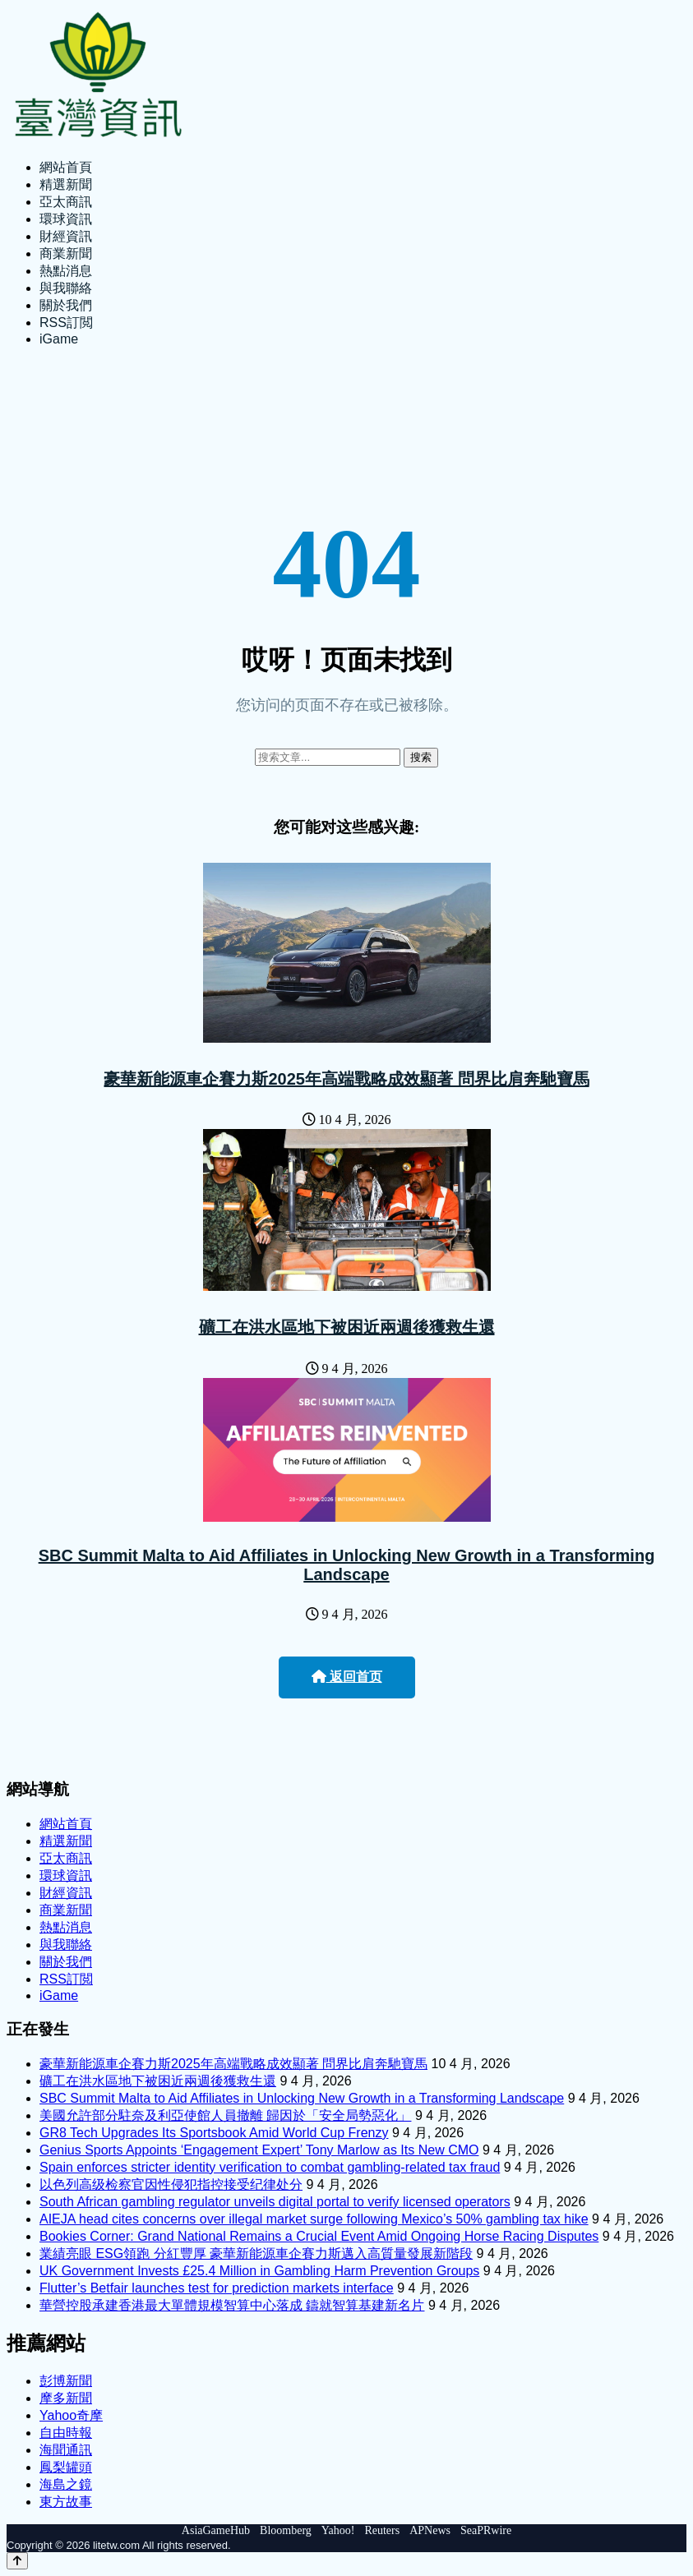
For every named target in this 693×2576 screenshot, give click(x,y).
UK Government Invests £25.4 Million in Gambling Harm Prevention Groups (259, 2271)
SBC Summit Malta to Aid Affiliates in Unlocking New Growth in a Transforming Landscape (347, 1564)
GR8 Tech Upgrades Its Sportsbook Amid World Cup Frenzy (213, 2133)
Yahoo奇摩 (71, 2415)
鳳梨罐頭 (65, 2467)
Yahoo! (338, 2530)
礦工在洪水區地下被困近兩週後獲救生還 (347, 1327)
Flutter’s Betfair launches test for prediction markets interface (216, 2288)
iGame (58, 339)
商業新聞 (65, 253)
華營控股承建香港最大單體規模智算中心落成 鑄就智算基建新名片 (231, 2305)
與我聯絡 (65, 288)
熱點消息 (65, 271)
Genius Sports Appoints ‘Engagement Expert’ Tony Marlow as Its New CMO (258, 2150)
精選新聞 (65, 184)
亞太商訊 (65, 202)
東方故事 (65, 2502)
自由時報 (65, 2433)
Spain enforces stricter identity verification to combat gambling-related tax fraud (269, 2167)
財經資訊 (65, 236)
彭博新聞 (65, 2381)
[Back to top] (17, 2560)
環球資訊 (65, 219)
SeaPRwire (485, 2530)
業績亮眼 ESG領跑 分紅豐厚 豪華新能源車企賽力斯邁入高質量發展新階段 (256, 2253)
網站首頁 (65, 167)
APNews (429, 2530)
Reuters (382, 2530)
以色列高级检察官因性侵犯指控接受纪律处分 (171, 2184)
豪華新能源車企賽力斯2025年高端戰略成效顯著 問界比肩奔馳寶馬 (346, 1079)
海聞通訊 (65, 2450)
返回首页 (347, 1677)
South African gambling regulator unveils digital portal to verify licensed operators (275, 2202)
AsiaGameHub (216, 2530)
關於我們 (65, 305)
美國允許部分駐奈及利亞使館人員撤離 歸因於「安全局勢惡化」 (225, 2115)
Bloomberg (286, 2530)
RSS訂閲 (66, 322)
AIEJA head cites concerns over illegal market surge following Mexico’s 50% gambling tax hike (314, 2219)
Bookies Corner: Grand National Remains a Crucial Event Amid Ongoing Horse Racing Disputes (318, 2236)
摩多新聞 (65, 2398)
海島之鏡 (65, 2484)
